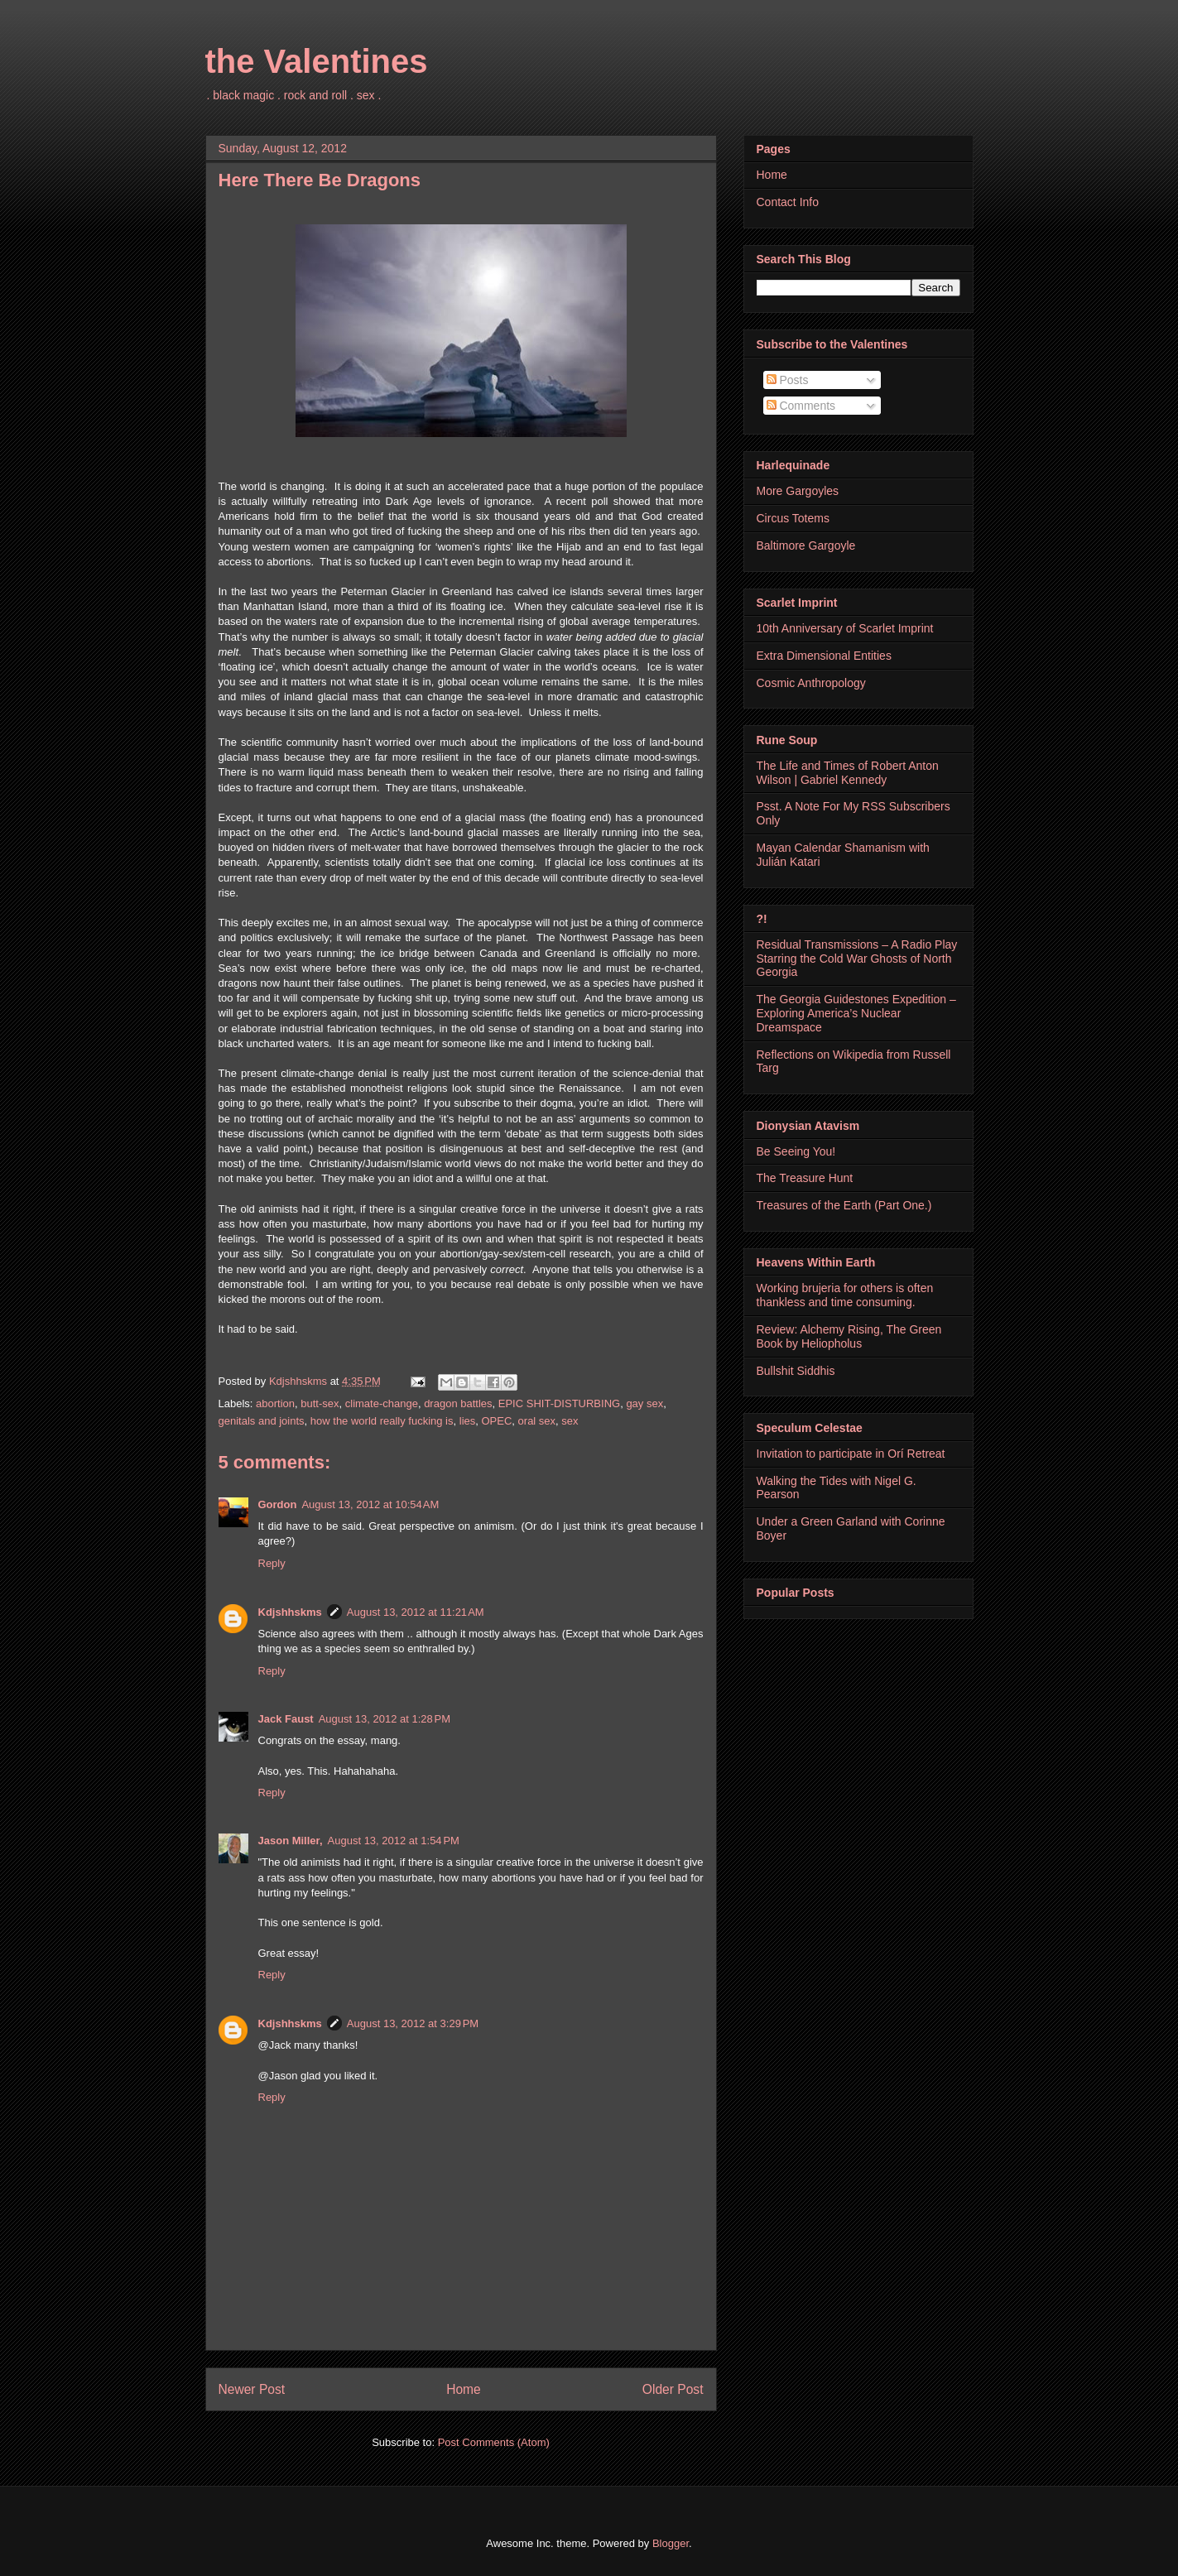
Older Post (673, 2389)
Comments (801, 405)
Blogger (670, 2543)
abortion (275, 1403)
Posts (788, 380)
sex (569, 1421)
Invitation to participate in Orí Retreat (851, 1453)
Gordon (277, 1504)
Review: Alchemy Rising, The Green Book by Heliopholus (849, 1336)
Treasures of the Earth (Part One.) (844, 1205)
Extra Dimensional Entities (824, 655)
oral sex (537, 1421)
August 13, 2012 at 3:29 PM (412, 2023)
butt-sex (320, 1403)
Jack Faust (286, 1719)
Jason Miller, (290, 1840)
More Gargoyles (798, 490)
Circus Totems (793, 518)
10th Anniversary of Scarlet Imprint (845, 628)
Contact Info (788, 202)
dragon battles (458, 1403)
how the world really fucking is (382, 1421)
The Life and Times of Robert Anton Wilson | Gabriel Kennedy (848, 772)
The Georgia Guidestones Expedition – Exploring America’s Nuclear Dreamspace (856, 1013)
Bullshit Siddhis (796, 1370)
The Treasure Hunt (805, 1178)
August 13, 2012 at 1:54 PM (393, 1840)
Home (463, 2389)
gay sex (644, 1403)
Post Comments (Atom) (494, 2442)
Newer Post (252, 2389)
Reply (272, 1563)
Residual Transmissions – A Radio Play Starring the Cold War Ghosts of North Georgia (857, 958)
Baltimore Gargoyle (806, 545)
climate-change (381, 1403)
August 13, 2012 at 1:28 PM (384, 1719)
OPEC (497, 1421)
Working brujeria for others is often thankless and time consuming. (845, 1295)
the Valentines (316, 61)
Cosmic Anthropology (811, 683)
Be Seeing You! (796, 1151)
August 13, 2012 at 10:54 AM (370, 1504)
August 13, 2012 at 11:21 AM (415, 1612)
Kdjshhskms (290, 1612)
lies (467, 1421)
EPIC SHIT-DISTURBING (559, 1403)
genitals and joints (262, 1421)
